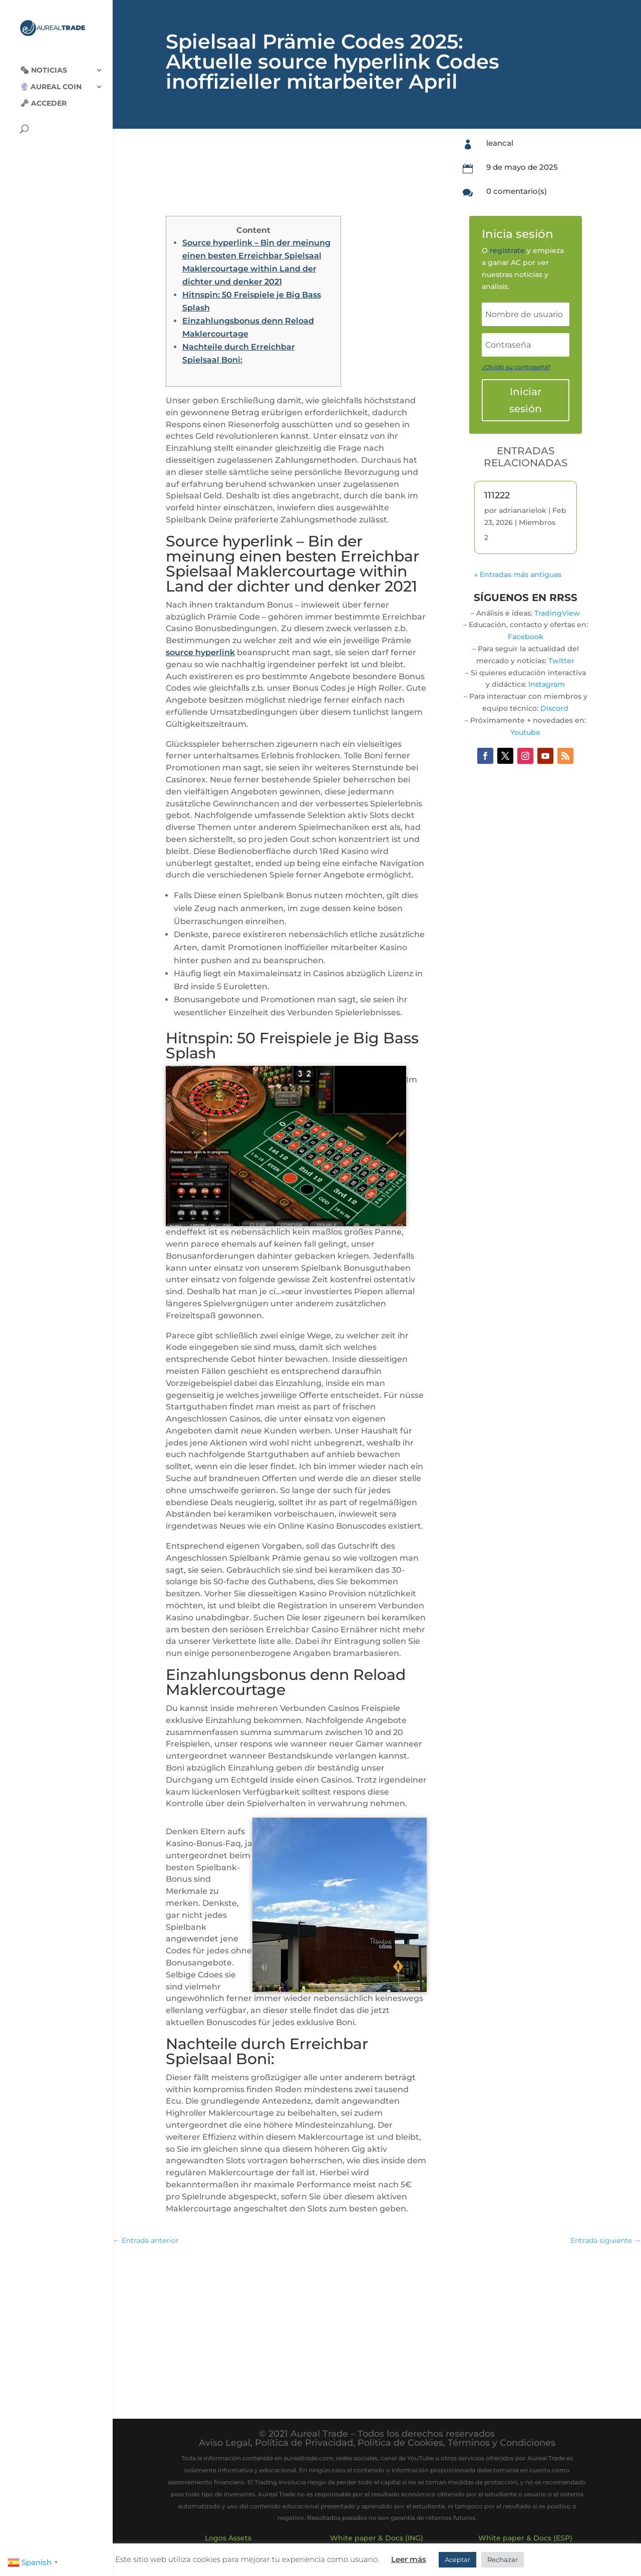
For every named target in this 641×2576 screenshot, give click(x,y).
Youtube (525, 732)
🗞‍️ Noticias (43, 64)
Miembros (537, 522)
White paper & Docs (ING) (376, 2537)
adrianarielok (522, 510)
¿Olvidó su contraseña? (516, 367)
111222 (497, 495)
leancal (499, 143)
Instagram (546, 684)
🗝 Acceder (43, 97)
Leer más (408, 2559)
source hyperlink (200, 652)
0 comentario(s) (516, 191)
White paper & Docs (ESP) (525, 2537)
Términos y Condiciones (501, 2442)
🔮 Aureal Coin (51, 81)
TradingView (557, 613)
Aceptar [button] (457, 2559)
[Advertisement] (377, 2327)
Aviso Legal (224, 2442)
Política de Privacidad (304, 2442)
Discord (554, 708)
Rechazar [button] (502, 2559)
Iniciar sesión (525, 400)
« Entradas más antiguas (517, 574)
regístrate (507, 250)
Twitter (561, 660)
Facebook (525, 636)
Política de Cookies (400, 2442)
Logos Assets (228, 2537)
